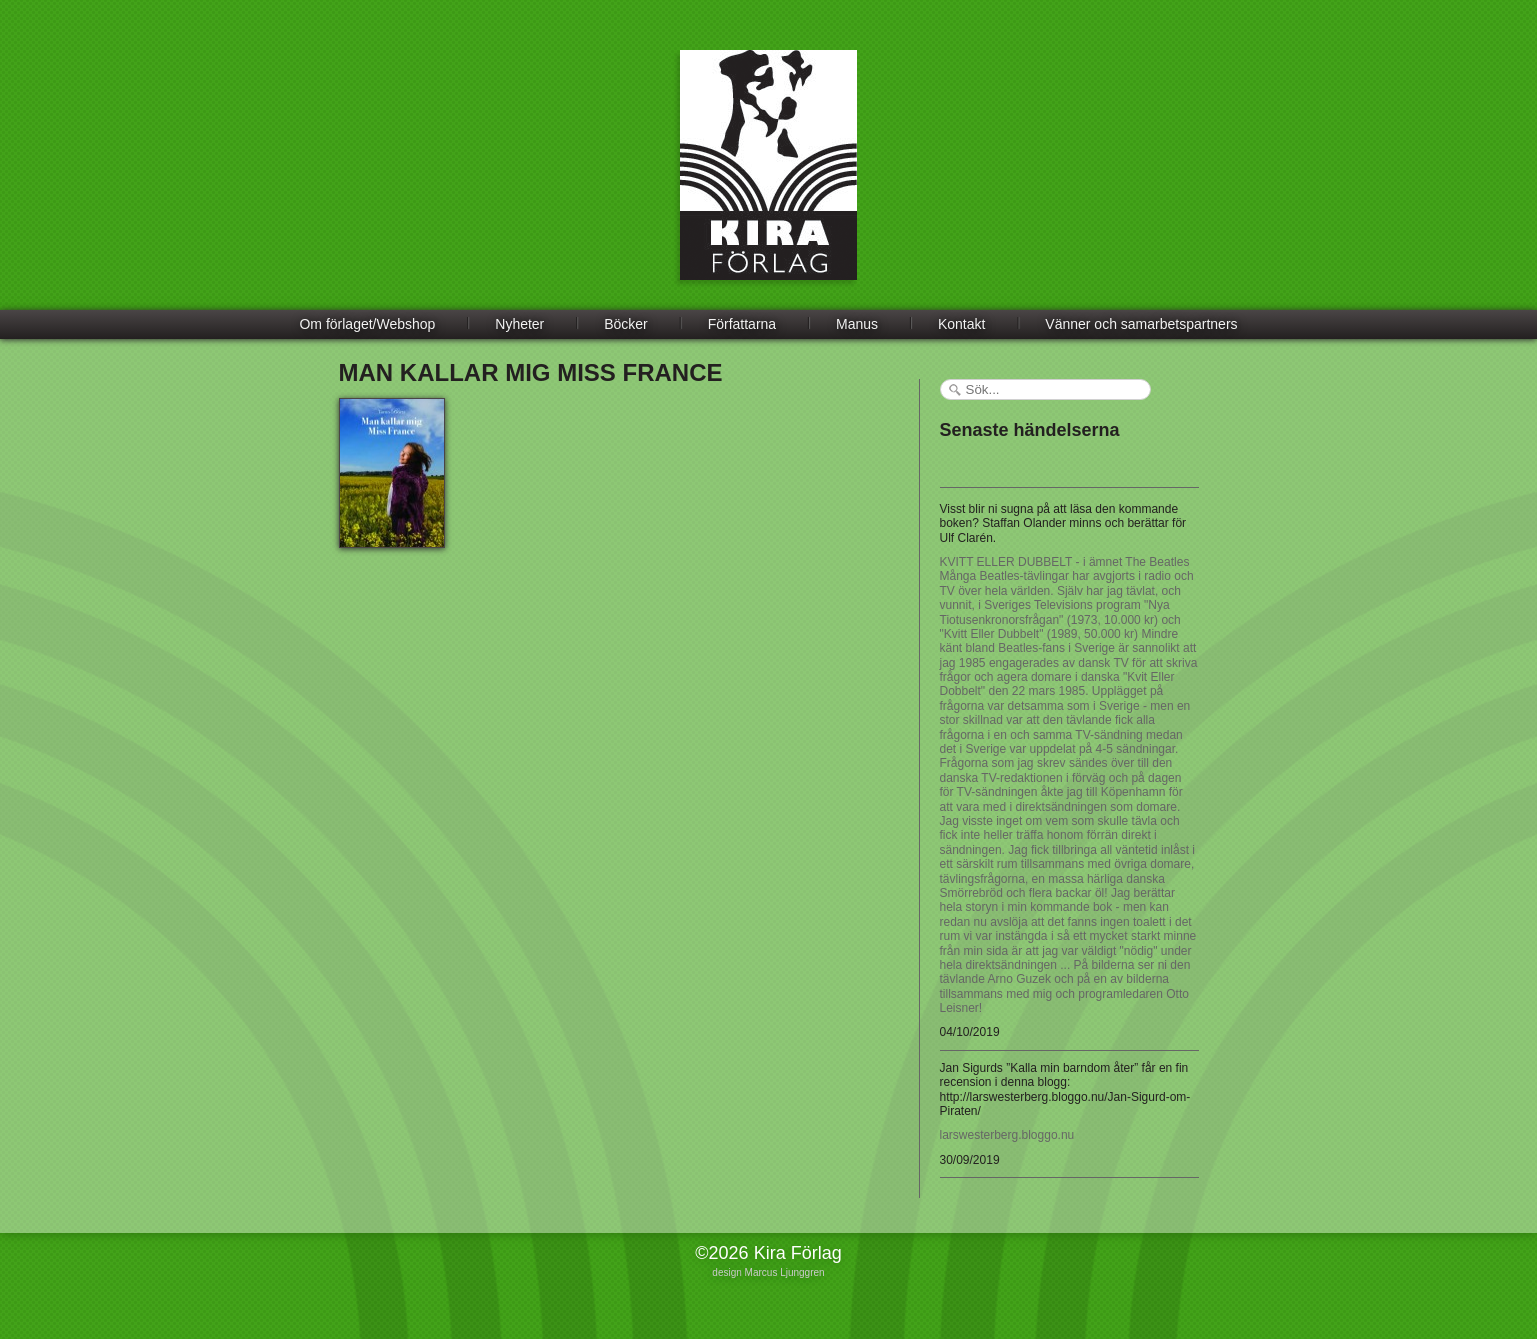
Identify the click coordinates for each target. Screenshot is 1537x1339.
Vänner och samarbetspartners (1141, 324)
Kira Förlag (768, 180)
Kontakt (961, 324)
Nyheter (519, 324)
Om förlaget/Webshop (367, 324)
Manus (857, 324)
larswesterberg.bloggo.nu (1007, 1135)
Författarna (742, 324)
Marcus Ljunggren (785, 1272)
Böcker (626, 324)
